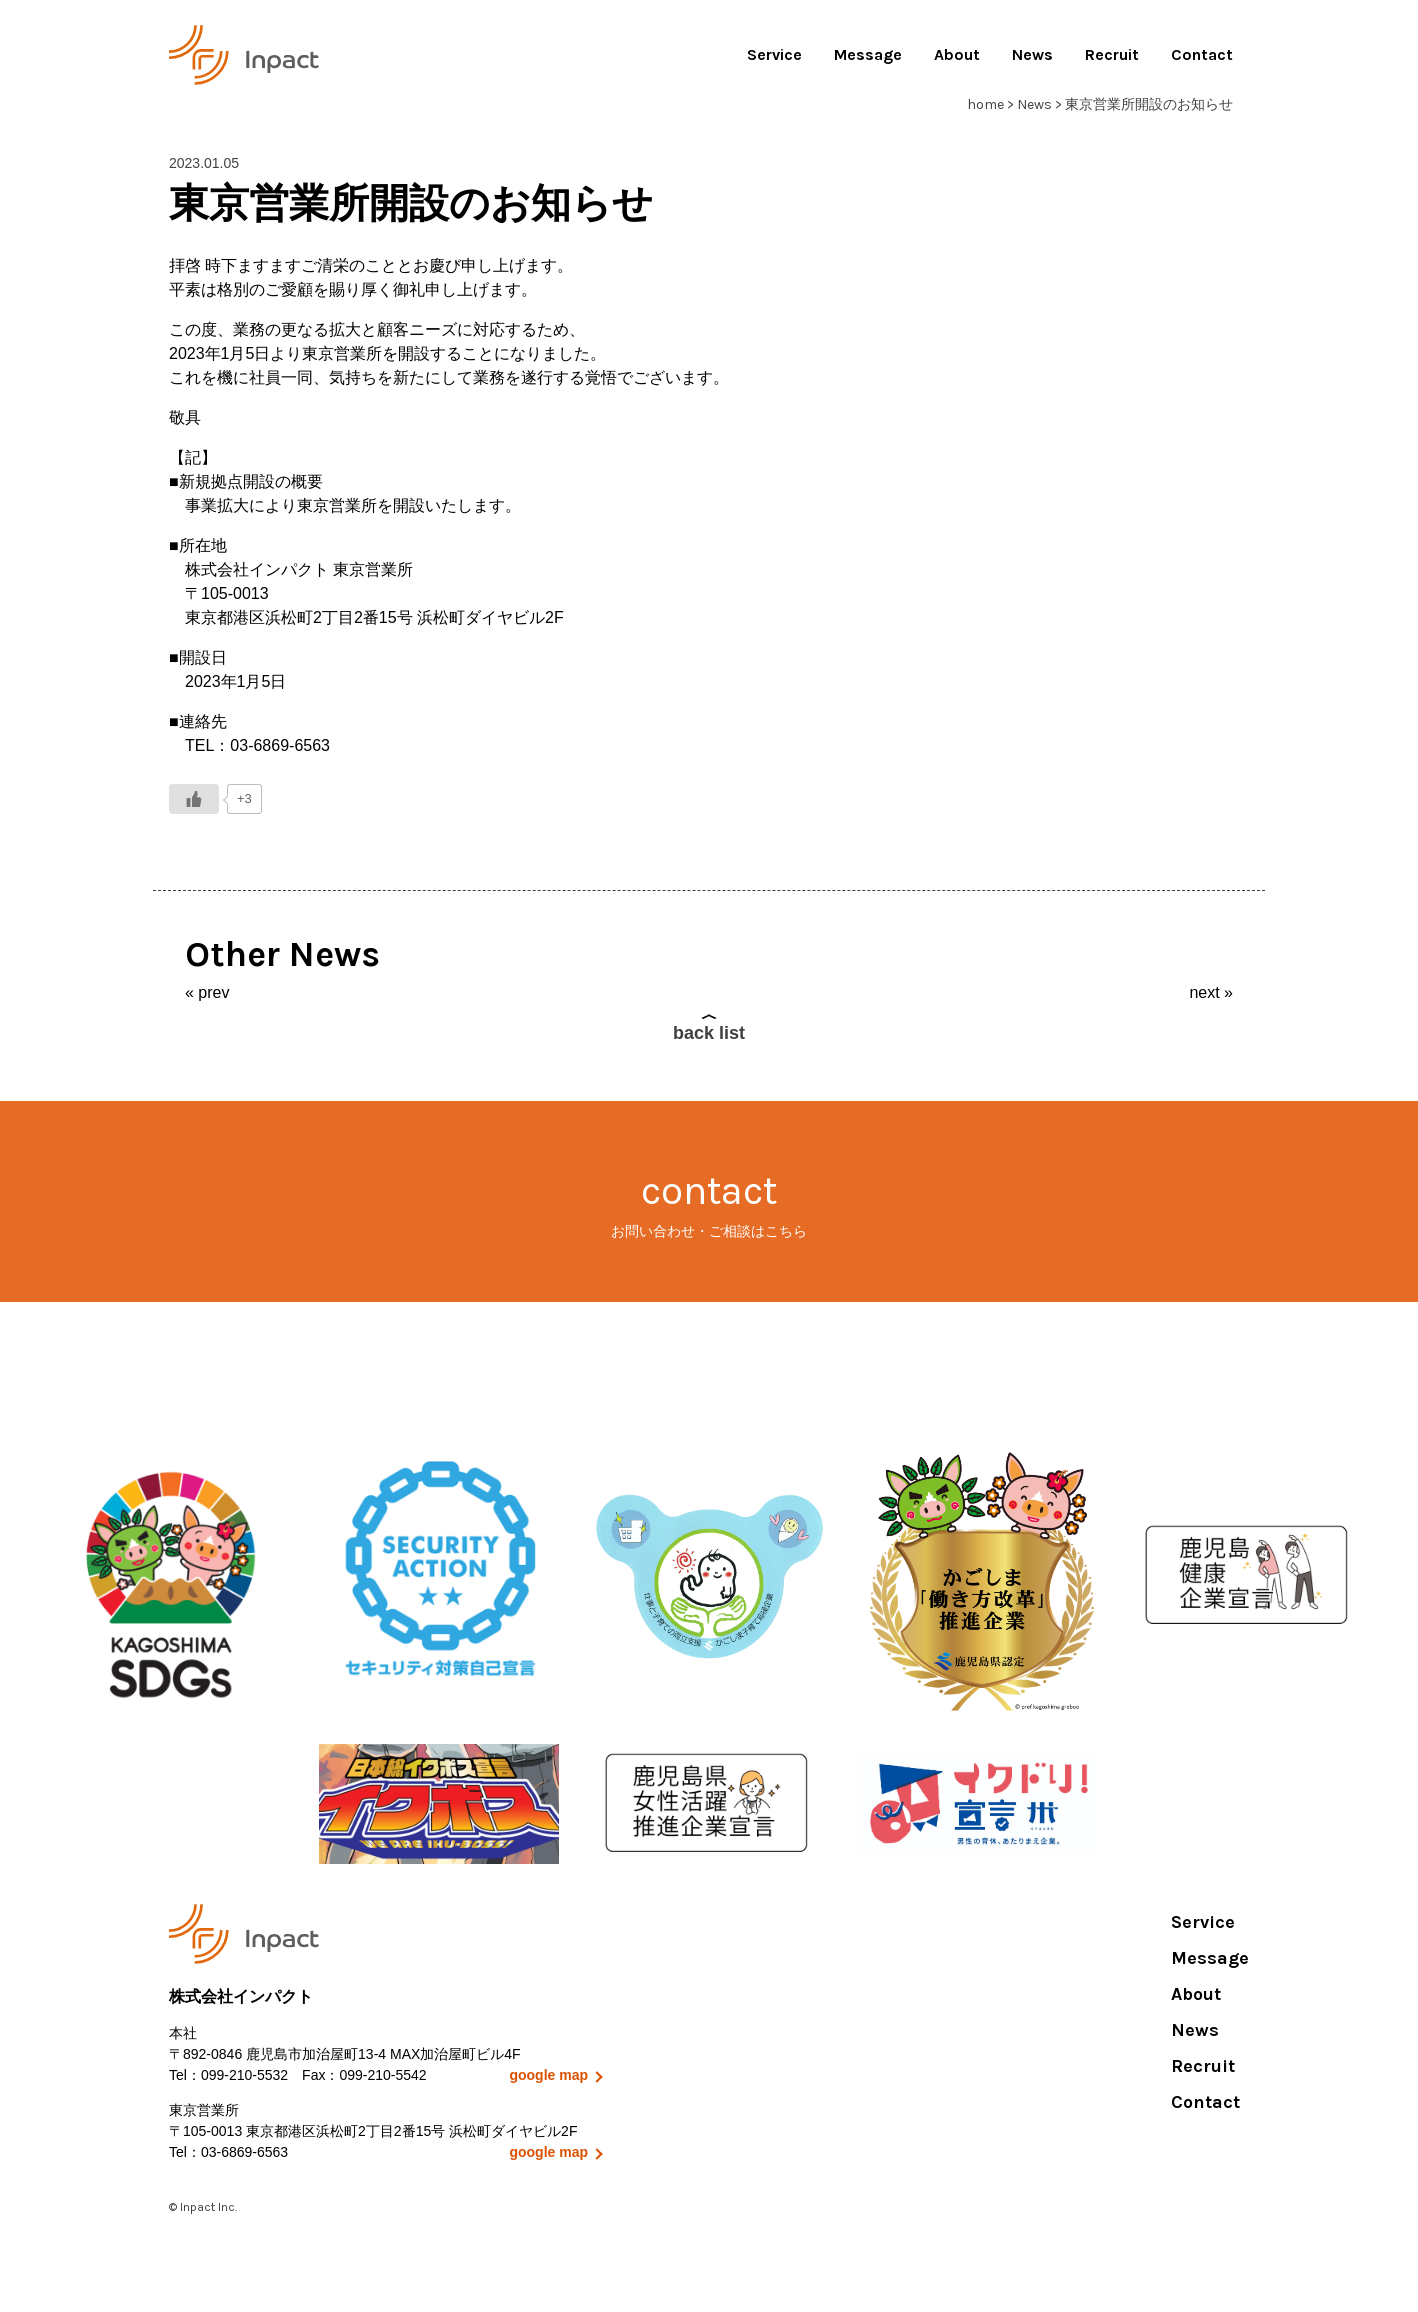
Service (774, 54)
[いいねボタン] (194, 799)
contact (709, 1204)
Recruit (1112, 54)
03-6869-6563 (244, 2152)
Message (868, 54)
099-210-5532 (244, 2075)
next (1204, 992)
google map (548, 2075)
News (1032, 54)
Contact (1202, 54)
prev (213, 992)
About (957, 54)
